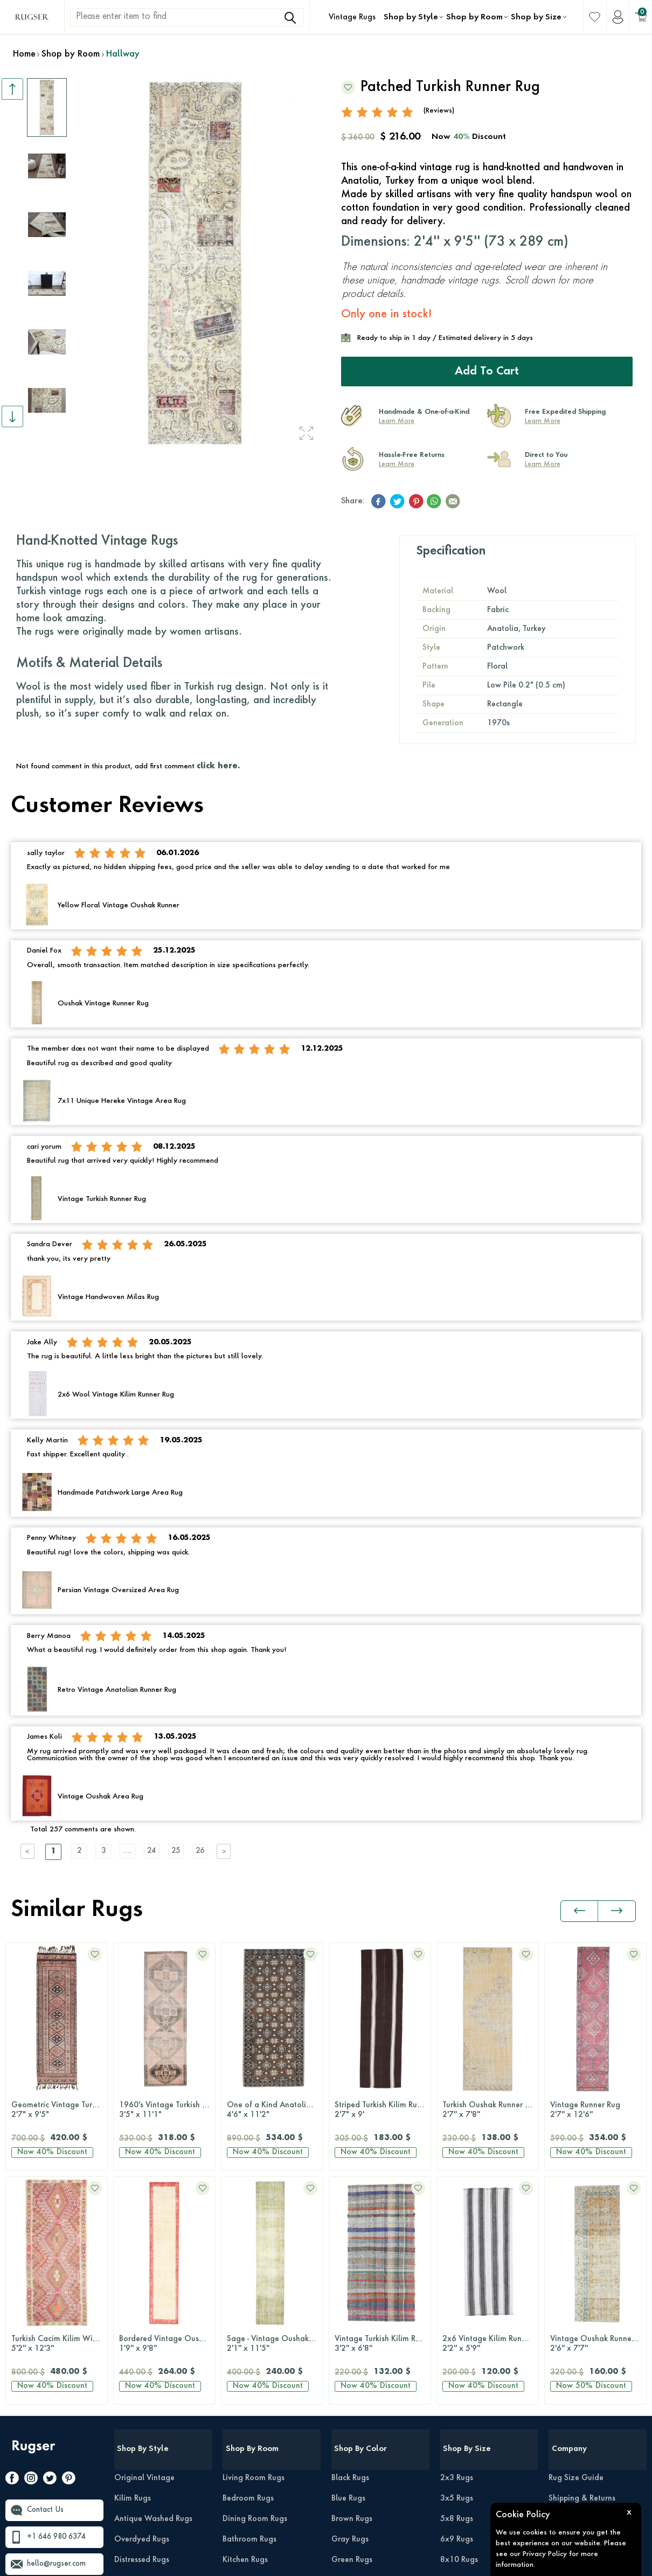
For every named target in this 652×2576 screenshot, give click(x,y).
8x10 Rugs (459, 2325)
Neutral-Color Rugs (365, 2366)
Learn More (396, 421)
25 (191, 1851)
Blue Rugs (348, 2264)
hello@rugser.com (59, 2330)
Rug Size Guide (576, 2243)
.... (137, 1851)
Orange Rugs (354, 2387)
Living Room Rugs (254, 2243)
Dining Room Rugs (255, 2284)
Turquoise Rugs (358, 2469)
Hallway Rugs (247, 2346)
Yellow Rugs (352, 2489)
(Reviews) (439, 110)
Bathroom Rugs (249, 2305)
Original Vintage (144, 2243)
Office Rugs (243, 2366)
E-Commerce (358, 2562)
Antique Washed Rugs (153, 2284)
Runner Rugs (461, 2407)
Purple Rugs (351, 2428)
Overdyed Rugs (141, 2305)
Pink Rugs (348, 2407)
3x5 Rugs (456, 2264)
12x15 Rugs (461, 2387)
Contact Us (46, 2276)
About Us (565, 2346)
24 (164, 1851)
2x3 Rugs (456, 2243)
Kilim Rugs (132, 2264)
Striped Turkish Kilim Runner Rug (275, 2110)
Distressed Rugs (141, 2325)
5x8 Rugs (456, 2284)
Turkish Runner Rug (595, 2110)
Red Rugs (347, 2448)
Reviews (563, 2284)
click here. (218, 765)
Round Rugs (461, 2428)
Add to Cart (487, 371)
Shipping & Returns (582, 2264)
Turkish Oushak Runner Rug (383, 2110)
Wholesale (568, 2387)
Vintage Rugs (352, 17)
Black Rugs (350, 2243)
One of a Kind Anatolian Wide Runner (167, 2110)
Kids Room (241, 2387)
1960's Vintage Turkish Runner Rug (59, 2110)
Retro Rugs (133, 2346)
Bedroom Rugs (248, 2264)
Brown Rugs (351, 2284)
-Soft (328, 2562)
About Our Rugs (577, 2366)
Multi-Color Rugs (360, 2346)
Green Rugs (351, 2325)
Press (557, 2305)
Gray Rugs (350, 2305)
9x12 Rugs (459, 2346)
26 (218, 1851)
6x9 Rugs (456, 2305)
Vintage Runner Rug (487, 2110)
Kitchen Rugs (245, 2325)
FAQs (558, 2325)
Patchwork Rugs (142, 2366)
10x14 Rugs (461, 2366)
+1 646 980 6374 (59, 2303)
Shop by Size (536, 17)
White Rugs (351, 2509)
